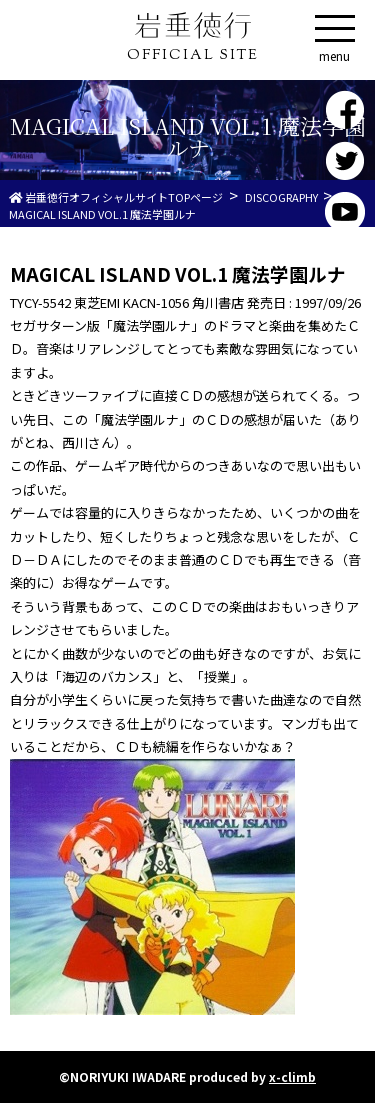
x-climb (292, 1076)
